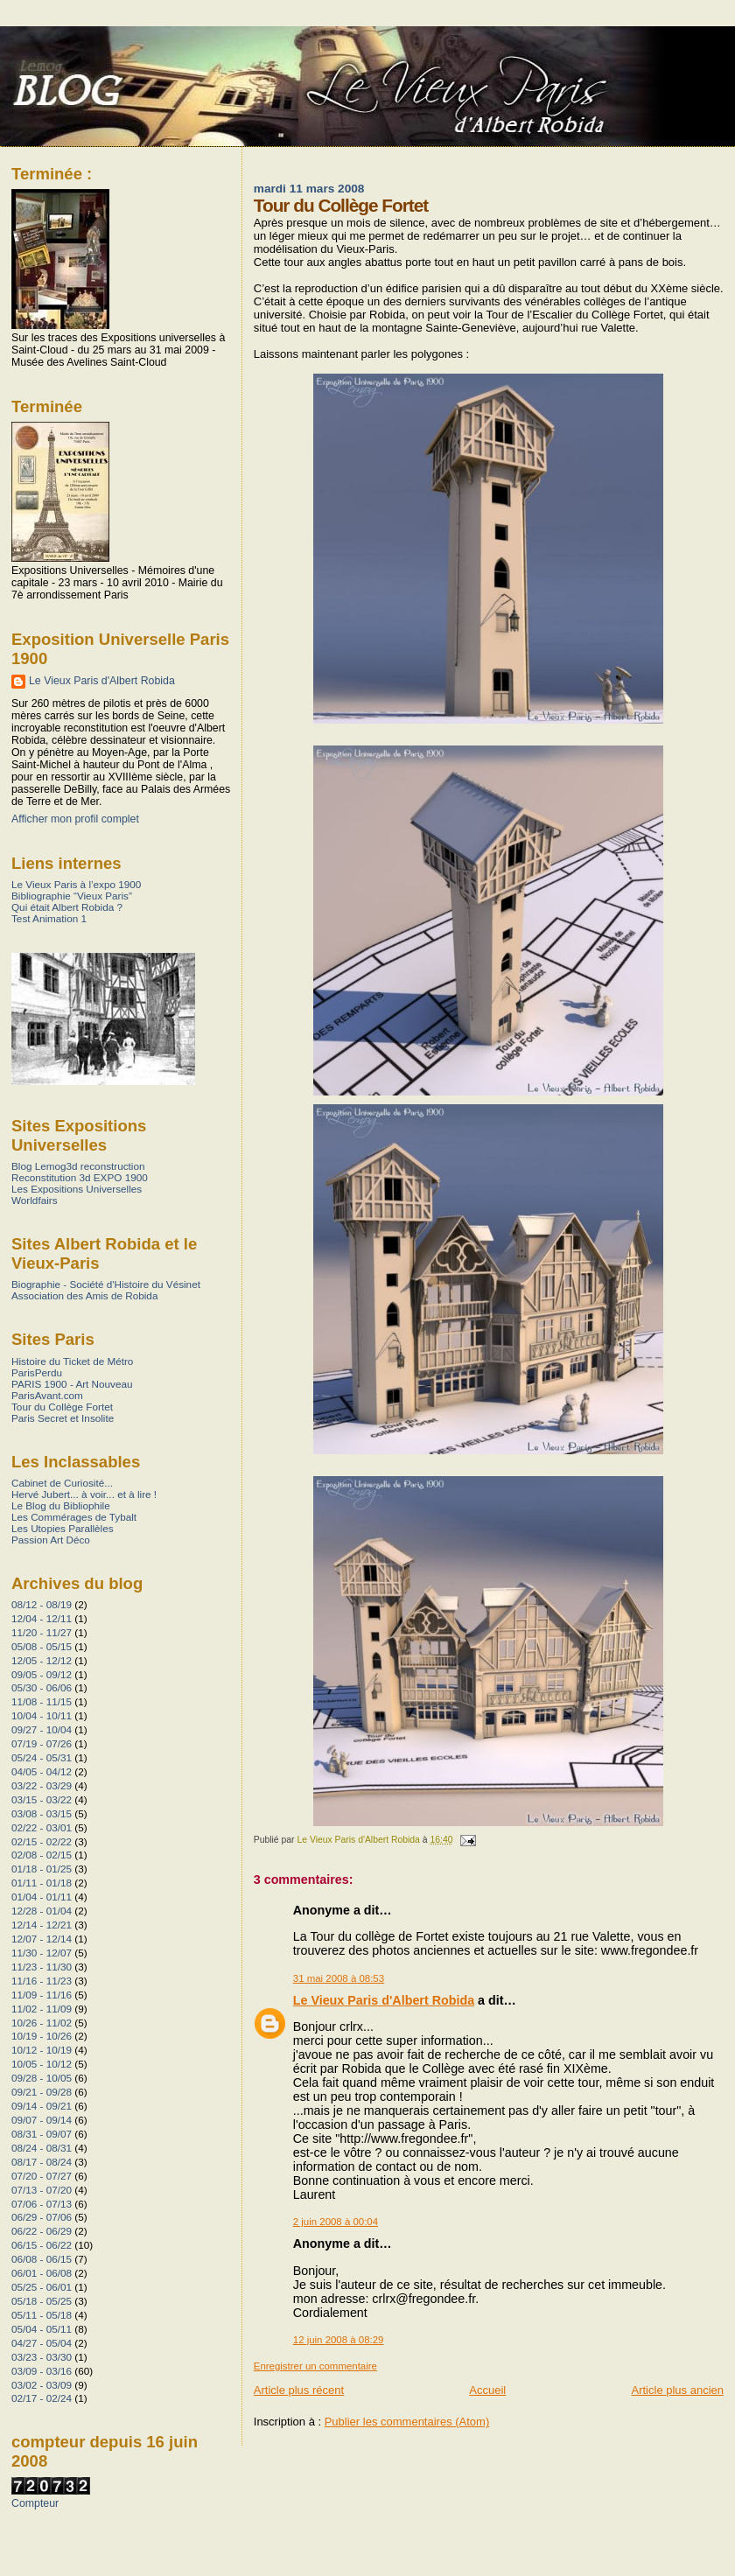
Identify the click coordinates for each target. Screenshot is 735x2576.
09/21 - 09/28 (41, 2091)
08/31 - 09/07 (41, 2133)
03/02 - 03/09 (41, 2384)
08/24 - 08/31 (41, 2147)
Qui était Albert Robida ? (66, 907)
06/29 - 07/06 (41, 2216)
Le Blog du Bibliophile (60, 1505)
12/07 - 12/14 (41, 1938)
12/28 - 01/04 (41, 1910)
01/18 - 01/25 (41, 1868)
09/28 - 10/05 (41, 2077)
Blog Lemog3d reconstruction (77, 1166)
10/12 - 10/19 (41, 2049)
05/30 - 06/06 (41, 1687)
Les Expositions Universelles (76, 1188)
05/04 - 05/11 (41, 2328)
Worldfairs (34, 1200)
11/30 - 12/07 (41, 1952)
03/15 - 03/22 (41, 1799)
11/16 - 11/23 (41, 1980)
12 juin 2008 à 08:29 (338, 2339)
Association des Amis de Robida (84, 1295)
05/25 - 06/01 (41, 2286)
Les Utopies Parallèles (62, 1528)
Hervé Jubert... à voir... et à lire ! (84, 1494)
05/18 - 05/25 (41, 2300)
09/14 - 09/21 (41, 2105)
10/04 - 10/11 (41, 1715)
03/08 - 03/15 (41, 1813)
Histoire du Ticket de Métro (72, 1361)
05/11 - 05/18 (41, 2314)
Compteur (35, 2503)
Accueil (487, 2390)
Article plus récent (299, 2390)
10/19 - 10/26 (41, 2035)
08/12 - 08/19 (41, 1604)
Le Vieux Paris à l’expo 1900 (76, 884)
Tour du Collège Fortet (62, 1406)
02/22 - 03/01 (41, 1827)
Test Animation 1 (49, 918)
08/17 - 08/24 (41, 2161)
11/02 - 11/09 (41, 2008)
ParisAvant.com (47, 1395)
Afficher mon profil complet (75, 819)
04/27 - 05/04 (41, 2342)
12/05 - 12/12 (41, 1660)
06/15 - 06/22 (41, 2244)
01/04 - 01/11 (41, 1896)
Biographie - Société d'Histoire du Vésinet (105, 1284)
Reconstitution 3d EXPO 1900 (79, 1177)
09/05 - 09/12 (41, 1674)
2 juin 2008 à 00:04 (335, 2221)
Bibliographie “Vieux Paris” (71, 895)
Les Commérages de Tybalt (73, 1516)
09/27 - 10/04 (41, 1729)
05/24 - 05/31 (41, 1757)
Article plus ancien (678, 2390)
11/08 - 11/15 (41, 1701)
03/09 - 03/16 (41, 2370)
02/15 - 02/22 (41, 1841)
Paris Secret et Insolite (62, 1418)
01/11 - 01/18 (41, 1882)
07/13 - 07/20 (41, 2189)
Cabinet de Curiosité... (62, 1482)
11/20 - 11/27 (41, 1632)
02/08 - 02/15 (41, 1854)
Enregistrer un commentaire (315, 2366)
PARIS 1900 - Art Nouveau (72, 1384)
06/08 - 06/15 (41, 2258)
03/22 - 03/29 (41, 1785)
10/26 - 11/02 (41, 2022)
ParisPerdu (36, 1372)
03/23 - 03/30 (41, 2356)
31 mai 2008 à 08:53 (338, 1978)
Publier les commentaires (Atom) (407, 2421)
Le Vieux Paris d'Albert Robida (383, 2000)
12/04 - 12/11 (41, 1618)
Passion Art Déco (50, 1539)
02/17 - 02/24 (41, 2398)
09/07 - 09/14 (41, 2119)
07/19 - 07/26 (41, 1743)
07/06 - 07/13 (41, 2203)
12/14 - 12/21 (41, 1924)
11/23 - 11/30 (41, 1966)
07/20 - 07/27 (41, 2175)
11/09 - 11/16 (41, 1994)
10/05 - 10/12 (41, 2063)
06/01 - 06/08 (41, 2272)
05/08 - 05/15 (41, 1646)
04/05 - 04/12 (41, 1771)
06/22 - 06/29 (41, 2230)
